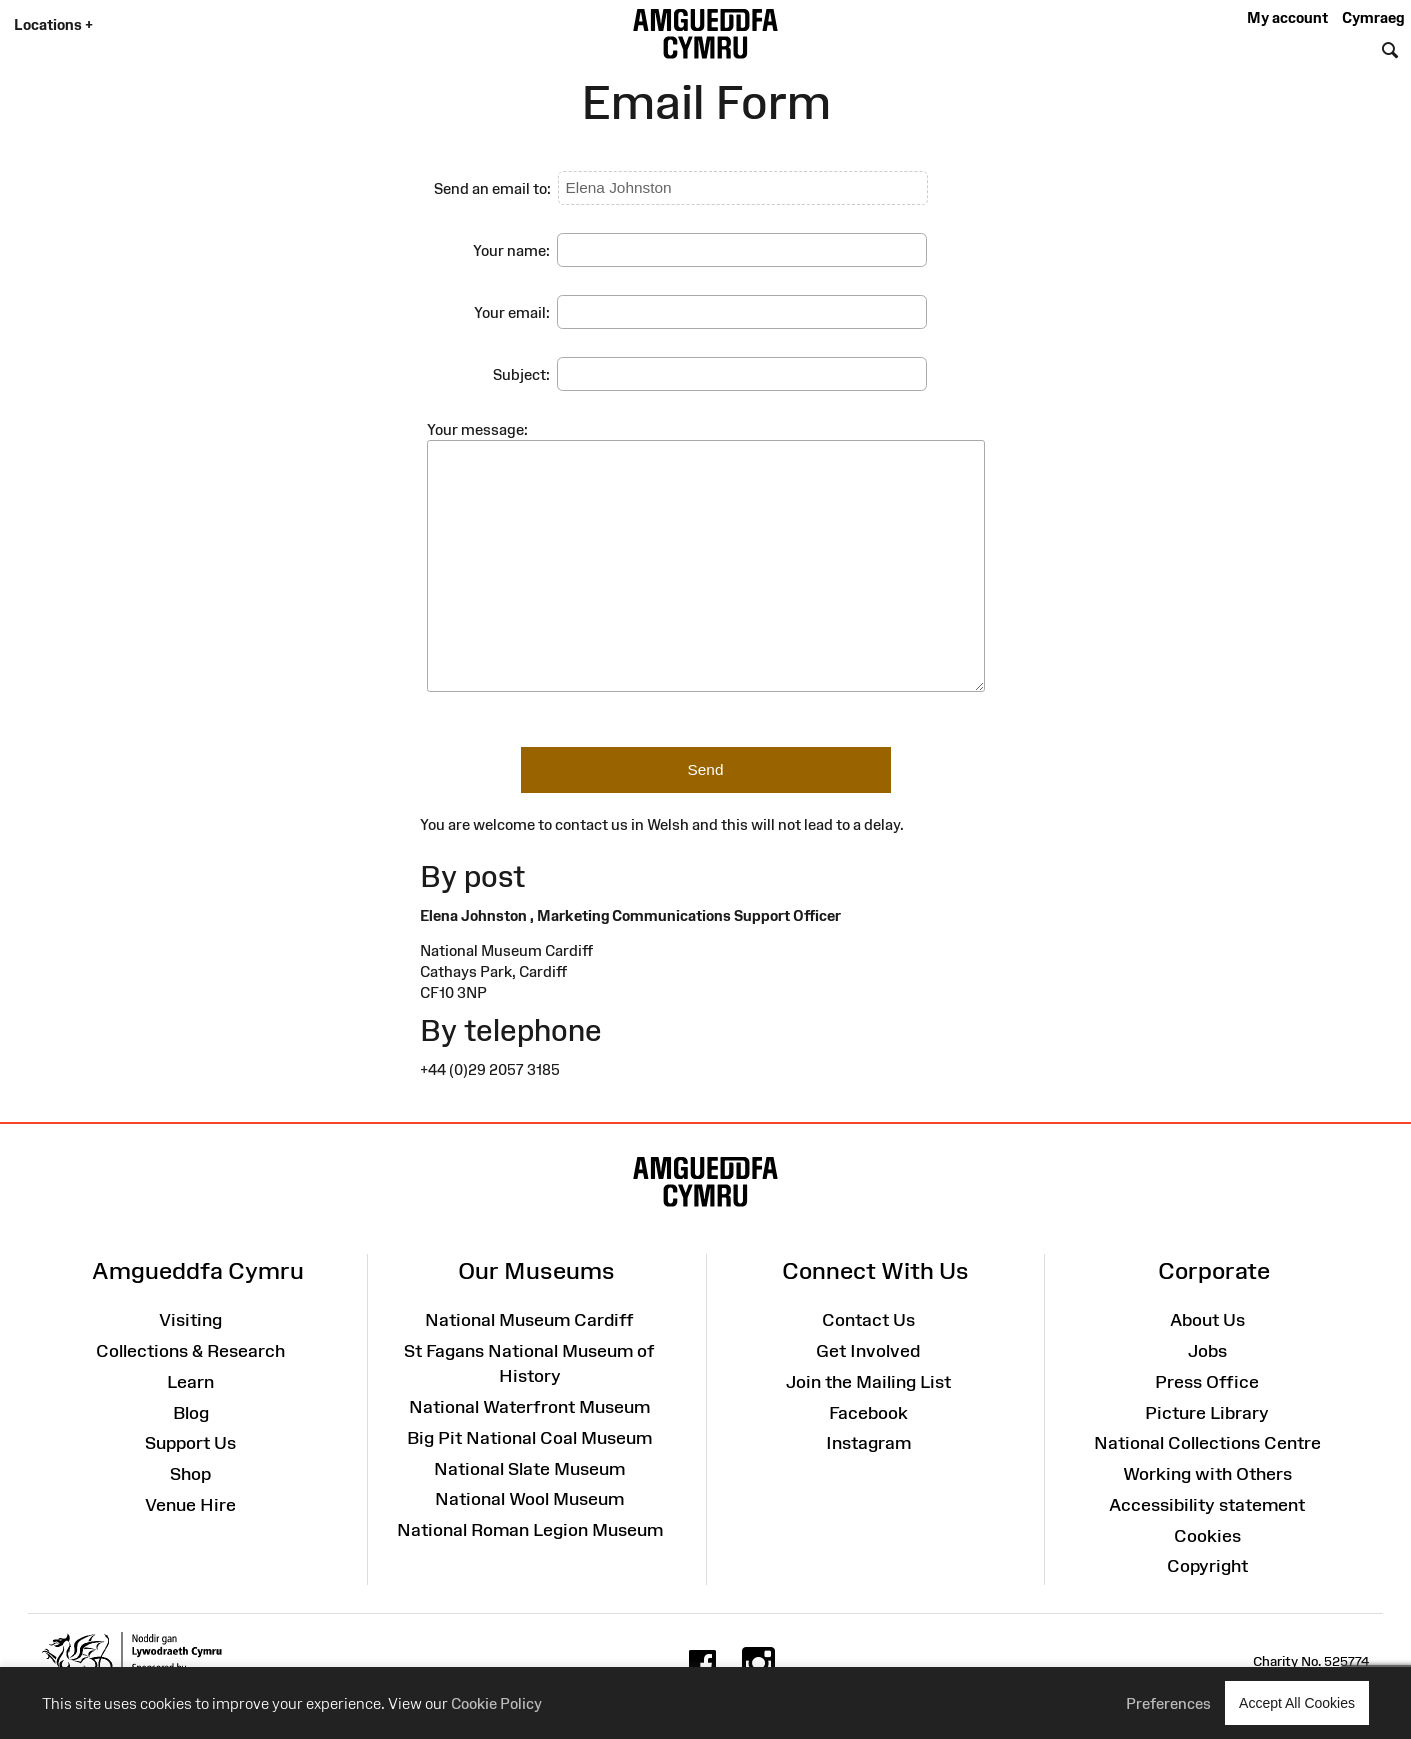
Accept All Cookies (1297, 1702)
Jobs (1207, 1351)
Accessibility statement (1207, 1505)
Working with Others (1207, 1474)
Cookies (1207, 1536)
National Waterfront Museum (529, 1407)
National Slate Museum (529, 1469)
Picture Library (1207, 1413)
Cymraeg (1373, 17)
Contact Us (868, 1320)
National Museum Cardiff (529, 1320)
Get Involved (868, 1351)
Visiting (190, 1320)
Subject (519, 374)
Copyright (1207, 1566)
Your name (509, 250)
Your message (475, 429)
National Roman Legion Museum (530, 1530)
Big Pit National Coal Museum (529, 1438)
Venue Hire (190, 1505)
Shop (190, 1474)
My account (1287, 17)
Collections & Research (190, 1351)
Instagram (868, 1443)
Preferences (1168, 1703)
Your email (510, 312)
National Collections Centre (1207, 1443)
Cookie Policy (496, 1703)
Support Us (190, 1443)
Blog (191, 1413)
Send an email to (490, 188)
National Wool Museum (529, 1499)
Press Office (1207, 1382)
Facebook (868, 1413)
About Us (1207, 1320)
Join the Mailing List (868, 1382)
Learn (190, 1382)
